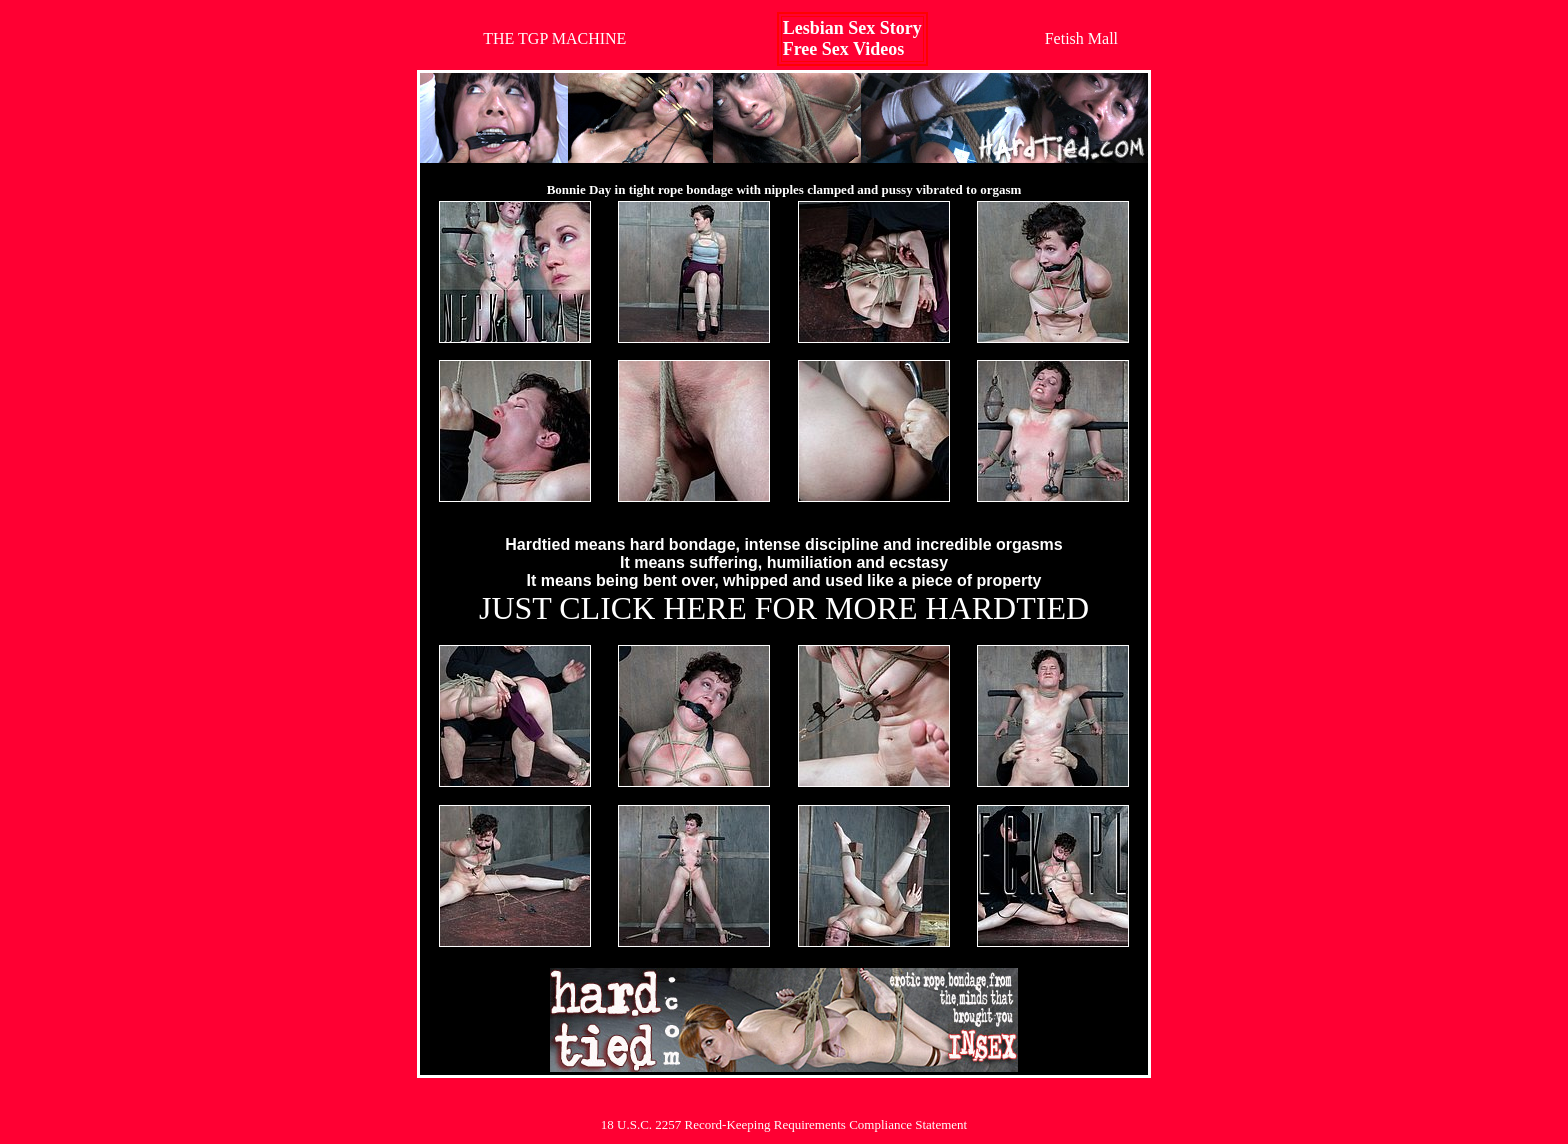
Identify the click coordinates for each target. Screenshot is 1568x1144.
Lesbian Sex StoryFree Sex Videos (852, 38)
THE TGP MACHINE (554, 38)
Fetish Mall (1081, 38)
